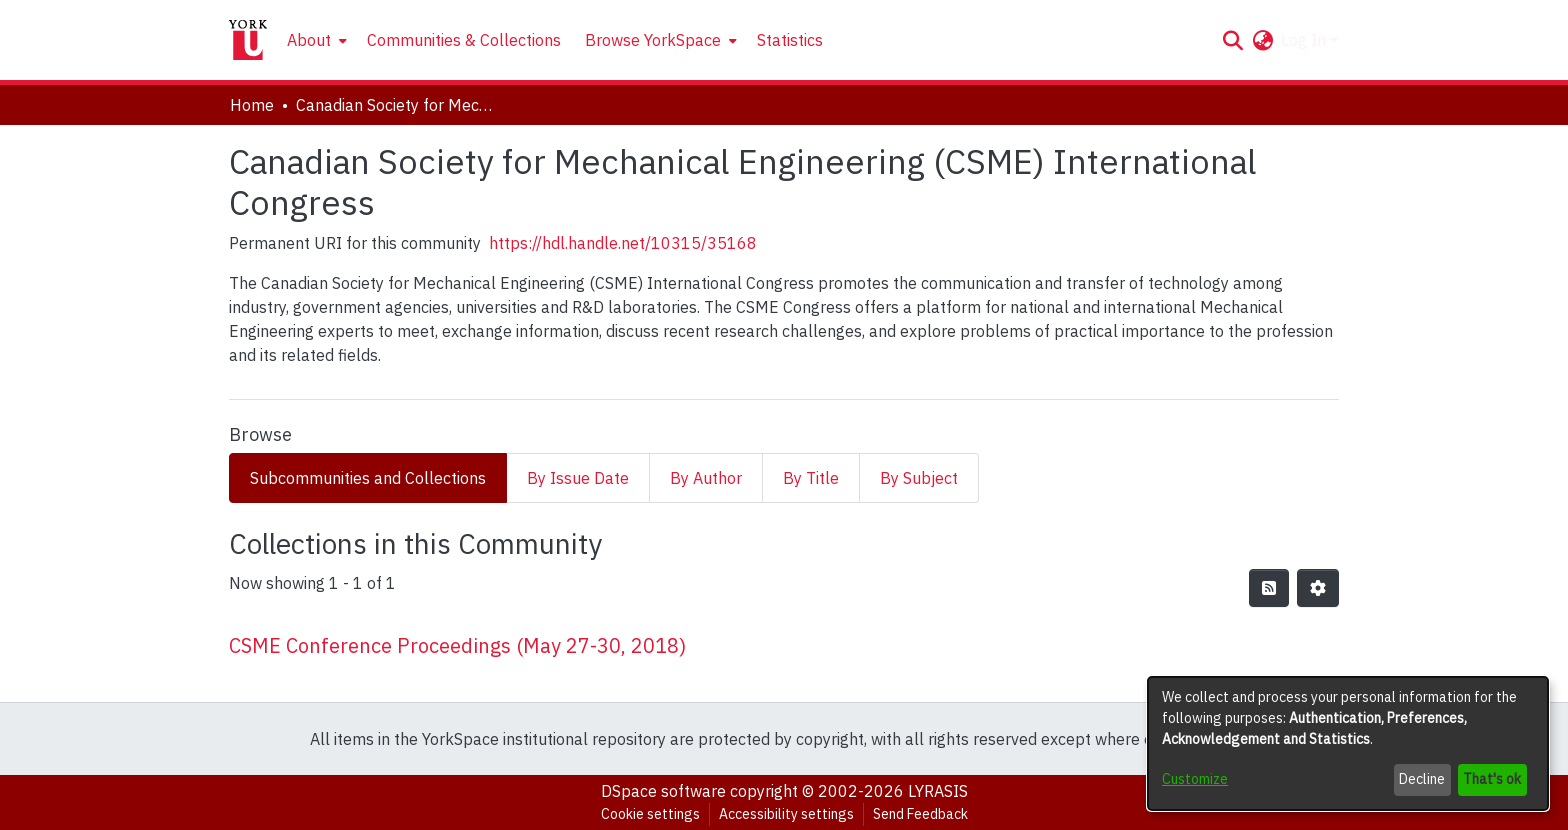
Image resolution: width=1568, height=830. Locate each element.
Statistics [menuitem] (790, 40)
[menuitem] (315, 40)
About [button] (309, 40)
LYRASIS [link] (938, 791)
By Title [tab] (811, 478)
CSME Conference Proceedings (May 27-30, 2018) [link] (457, 645)
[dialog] (1348, 743)
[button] (1232, 40)
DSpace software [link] (663, 791)
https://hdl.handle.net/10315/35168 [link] (623, 243)
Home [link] (252, 105)
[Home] (248, 40)
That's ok (1492, 779)
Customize (1195, 779)
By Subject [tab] (919, 478)
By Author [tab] (706, 478)
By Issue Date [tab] (578, 478)
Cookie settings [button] (650, 814)
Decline (1422, 779)
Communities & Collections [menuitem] (464, 40)
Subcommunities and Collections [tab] (368, 478)
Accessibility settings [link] (786, 814)
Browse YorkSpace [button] (653, 40)
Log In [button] (1305, 40)
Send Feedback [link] (920, 814)
